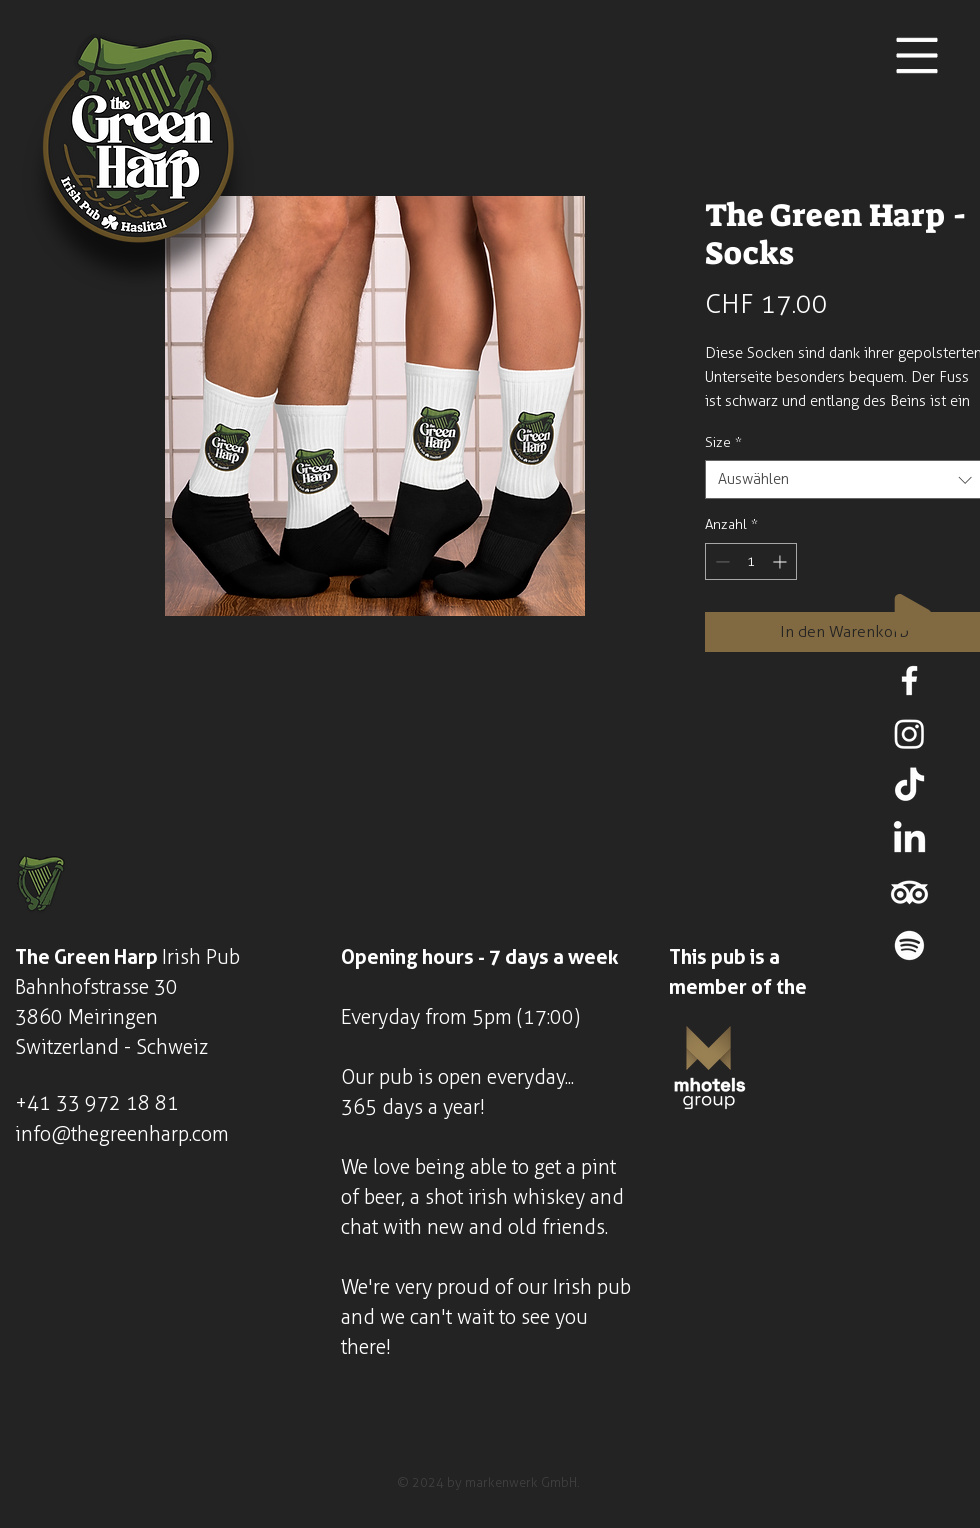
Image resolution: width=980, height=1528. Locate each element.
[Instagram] (909, 733)
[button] (917, 56)
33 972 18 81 (117, 1103)
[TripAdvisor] (909, 892)
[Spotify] (909, 945)
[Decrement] (720, 561)
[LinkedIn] (909, 839)
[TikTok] (909, 786)
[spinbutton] (751, 561)
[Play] (913, 614)
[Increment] (781, 561)
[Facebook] (909, 680)
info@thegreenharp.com (122, 1134)
